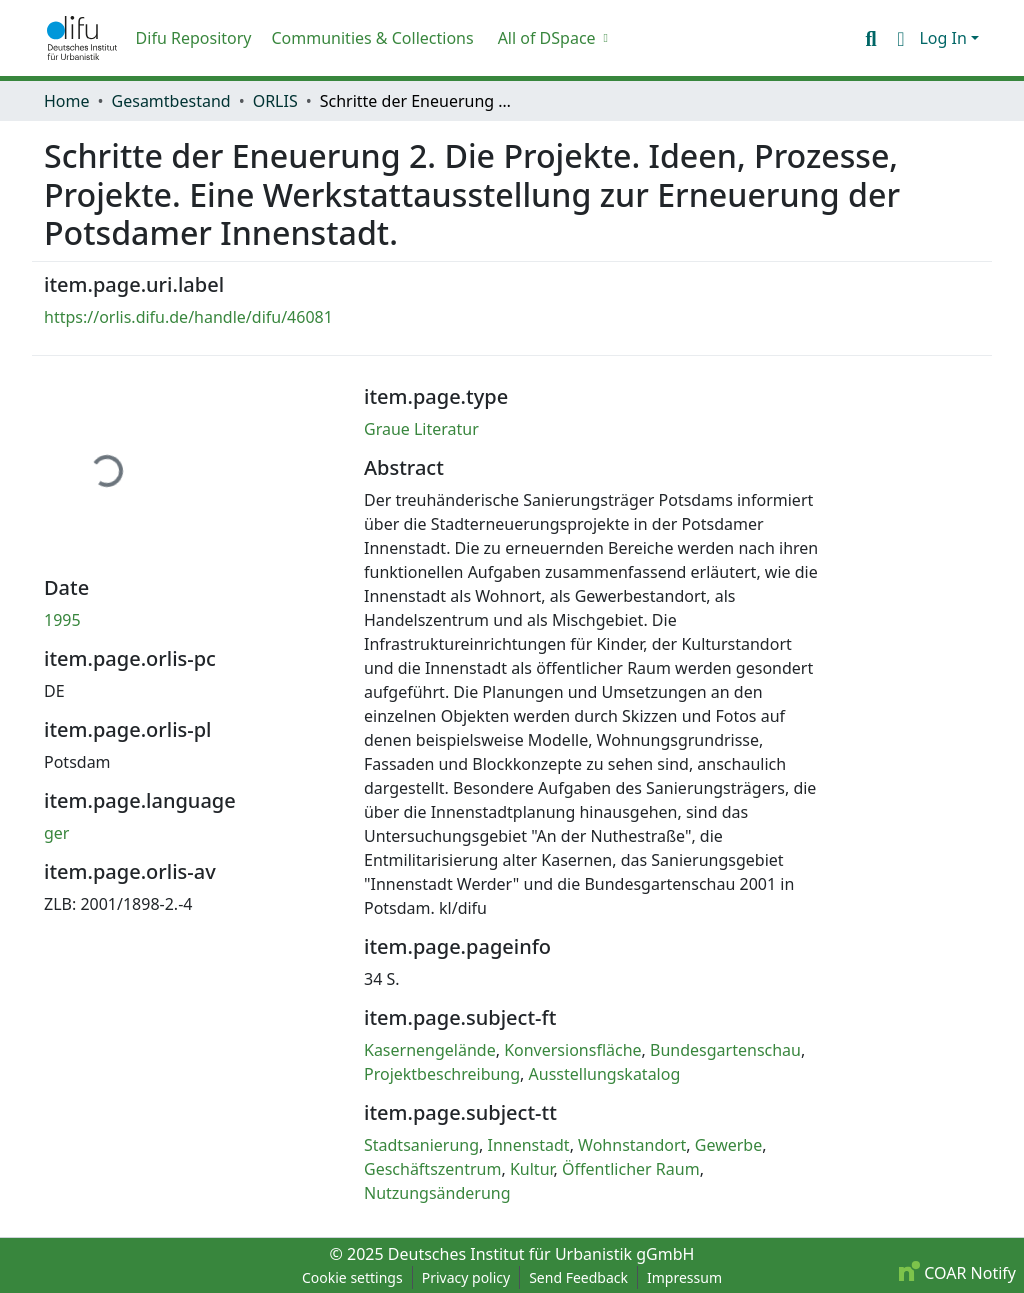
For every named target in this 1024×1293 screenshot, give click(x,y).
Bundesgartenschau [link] (725, 1050)
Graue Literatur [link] (421, 429)
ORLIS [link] (275, 101)
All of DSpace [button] (547, 38)
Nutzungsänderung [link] (437, 1193)
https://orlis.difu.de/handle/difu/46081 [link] (188, 317)
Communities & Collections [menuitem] (372, 38)
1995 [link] (62, 620)
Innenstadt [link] (529, 1145)
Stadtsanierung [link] (421, 1145)
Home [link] (67, 101)
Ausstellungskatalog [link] (605, 1074)
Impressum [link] (684, 1277)
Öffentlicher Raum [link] (631, 1169)
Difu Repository (194, 38)
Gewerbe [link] (728, 1145)
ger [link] (56, 833)
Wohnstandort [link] (632, 1145)
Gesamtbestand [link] (171, 101)
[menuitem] (551, 38)
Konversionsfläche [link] (572, 1050)
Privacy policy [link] (466, 1277)
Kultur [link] (532, 1169)
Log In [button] (945, 38)
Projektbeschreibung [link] (442, 1074)
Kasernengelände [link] (430, 1050)
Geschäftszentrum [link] (433, 1169)
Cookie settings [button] (352, 1277)
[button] (82, 38)
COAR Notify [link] (957, 1273)
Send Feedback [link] (578, 1277)
